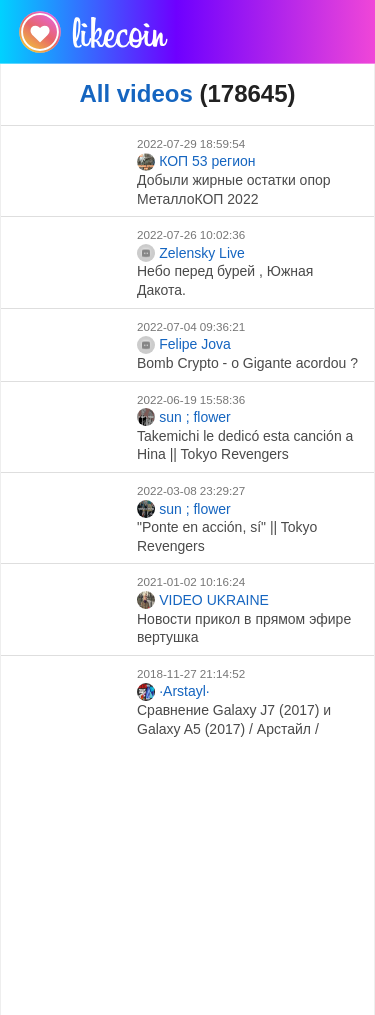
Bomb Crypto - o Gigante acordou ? (247, 363)
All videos (135, 93)
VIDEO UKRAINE (203, 600)
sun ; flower (184, 417)
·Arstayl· (173, 692)
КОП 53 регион (196, 162)
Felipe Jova (184, 345)
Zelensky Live (191, 253)
